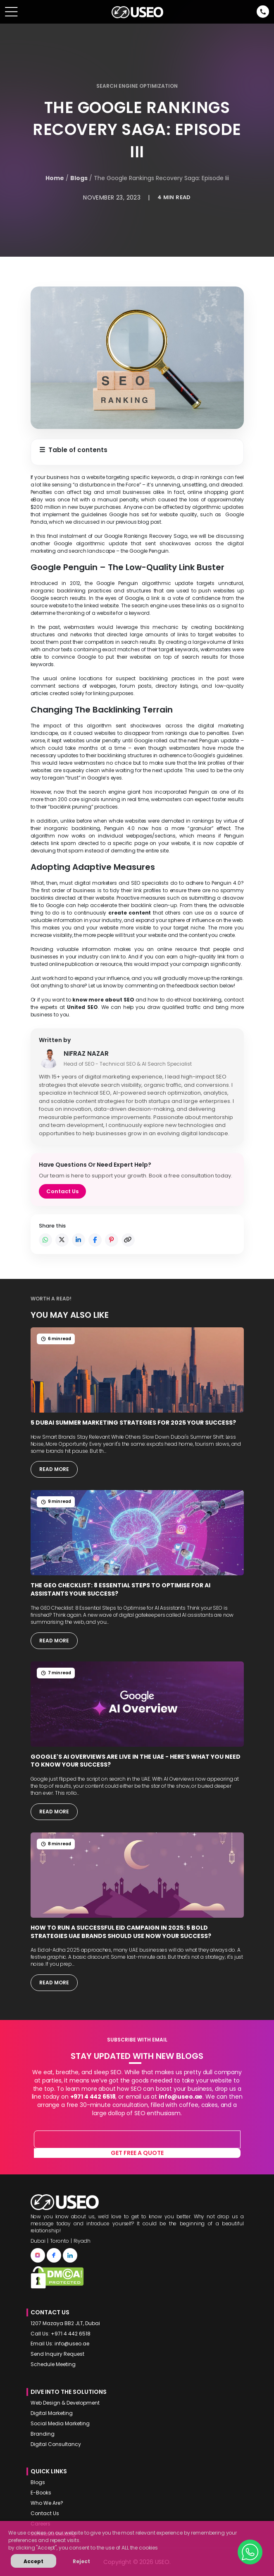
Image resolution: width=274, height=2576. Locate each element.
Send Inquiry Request (57, 2354)
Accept (33, 2561)
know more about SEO (103, 999)
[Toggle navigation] (11, 11)
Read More (54, 1469)
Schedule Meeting (53, 2364)
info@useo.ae (181, 2096)
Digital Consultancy (56, 2444)
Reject (81, 2561)
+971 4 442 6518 (93, 2096)
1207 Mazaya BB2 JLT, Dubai (65, 2323)
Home (54, 178)
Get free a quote (137, 2153)
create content (129, 912)
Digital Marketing (52, 2413)
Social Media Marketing (60, 2423)
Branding (43, 2434)
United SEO (82, 1007)
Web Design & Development (65, 2403)
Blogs (79, 178)
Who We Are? (47, 2503)
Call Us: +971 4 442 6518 (61, 2333)
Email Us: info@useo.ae (60, 2343)
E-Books (41, 2492)
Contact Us (62, 1191)
